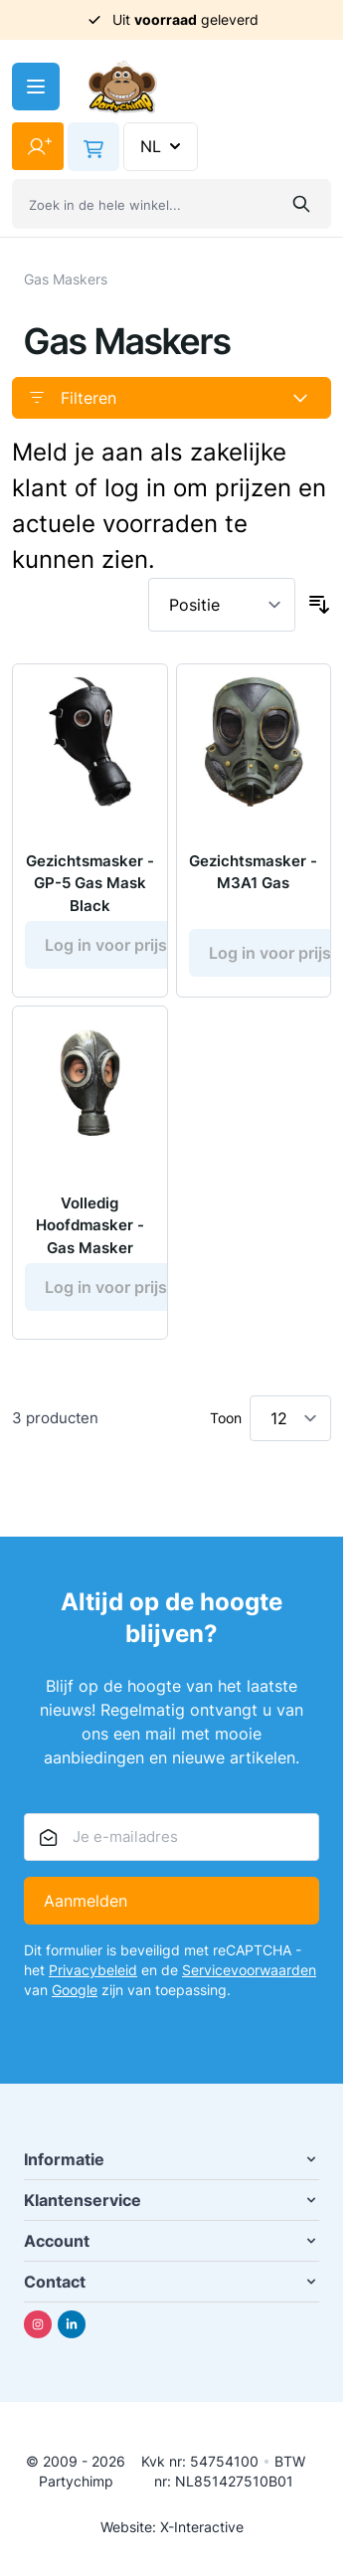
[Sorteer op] (221, 605)
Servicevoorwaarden (249, 1969)
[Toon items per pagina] (290, 1418)
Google (74, 1989)
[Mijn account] (38, 146)
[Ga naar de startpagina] (122, 87)
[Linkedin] (72, 2324)
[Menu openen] (36, 86)
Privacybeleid (93, 1969)
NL (162, 146)
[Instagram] (38, 2324)
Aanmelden (85, 1901)
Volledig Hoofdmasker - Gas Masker (90, 1225)
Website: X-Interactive (172, 2526)
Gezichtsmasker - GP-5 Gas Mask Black (90, 883)
